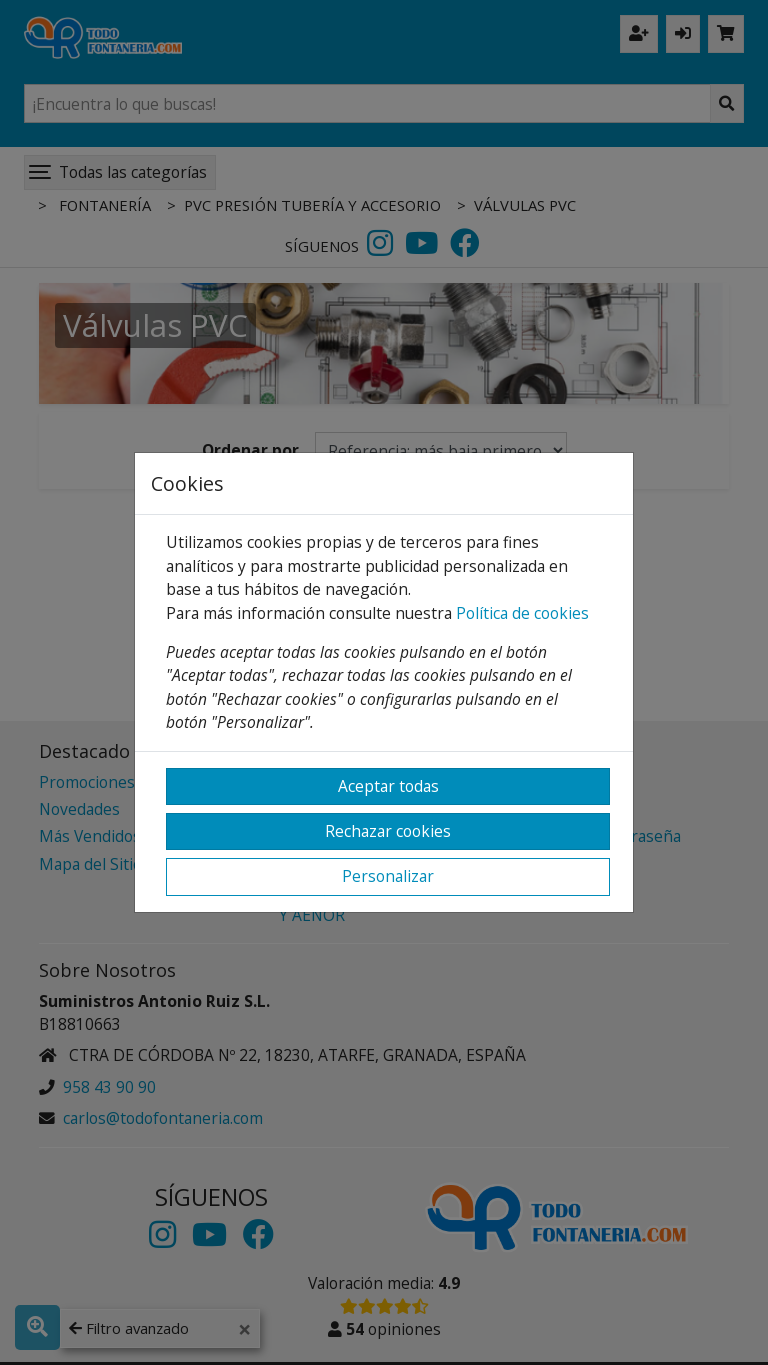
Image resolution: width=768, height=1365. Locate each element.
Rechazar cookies (388, 831)
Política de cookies (522, 613)
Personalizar (388, 876)
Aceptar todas (388, 786)
